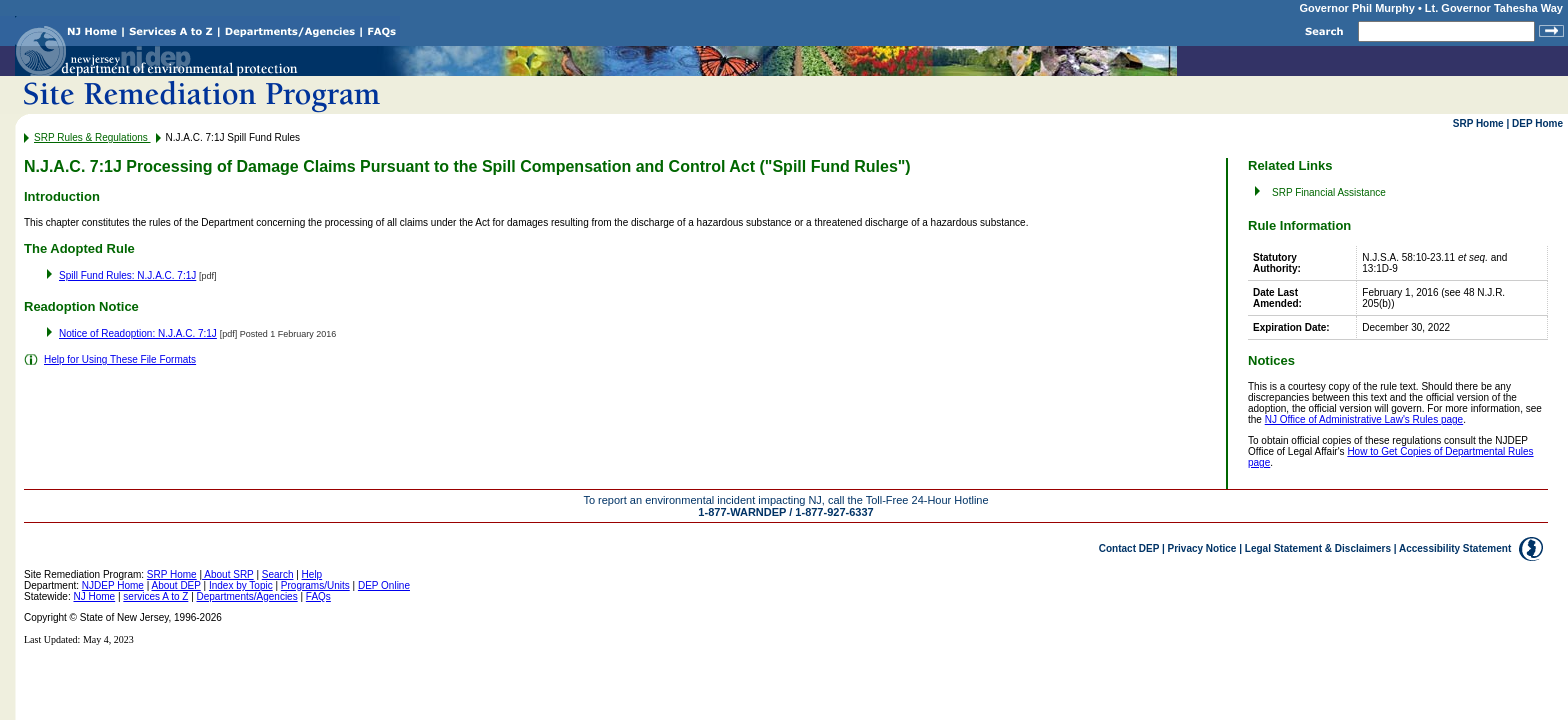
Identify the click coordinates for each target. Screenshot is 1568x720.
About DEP (175, 585)
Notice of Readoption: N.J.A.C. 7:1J (138, 333)
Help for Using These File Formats (120, 359)
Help (312, 574)
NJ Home (94, 596)
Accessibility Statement (1455, 548)
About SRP (228, 574)
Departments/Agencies (247, 596)
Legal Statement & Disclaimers (1318, 548)
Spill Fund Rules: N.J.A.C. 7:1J (127, 275)
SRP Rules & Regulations (92, 137)
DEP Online (384, 585)
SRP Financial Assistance (1329, 192)
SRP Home (1478, 123)
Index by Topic (241, 585)
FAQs (318, 596)
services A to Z (155, 596)
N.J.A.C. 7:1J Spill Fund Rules (233, 137)
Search (278, 574)
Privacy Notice (1202, 548)
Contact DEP (1129, 548)
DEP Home (1537, 123)
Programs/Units (315, 585)
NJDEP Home (113, 585)
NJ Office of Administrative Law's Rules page (1364, 419)
